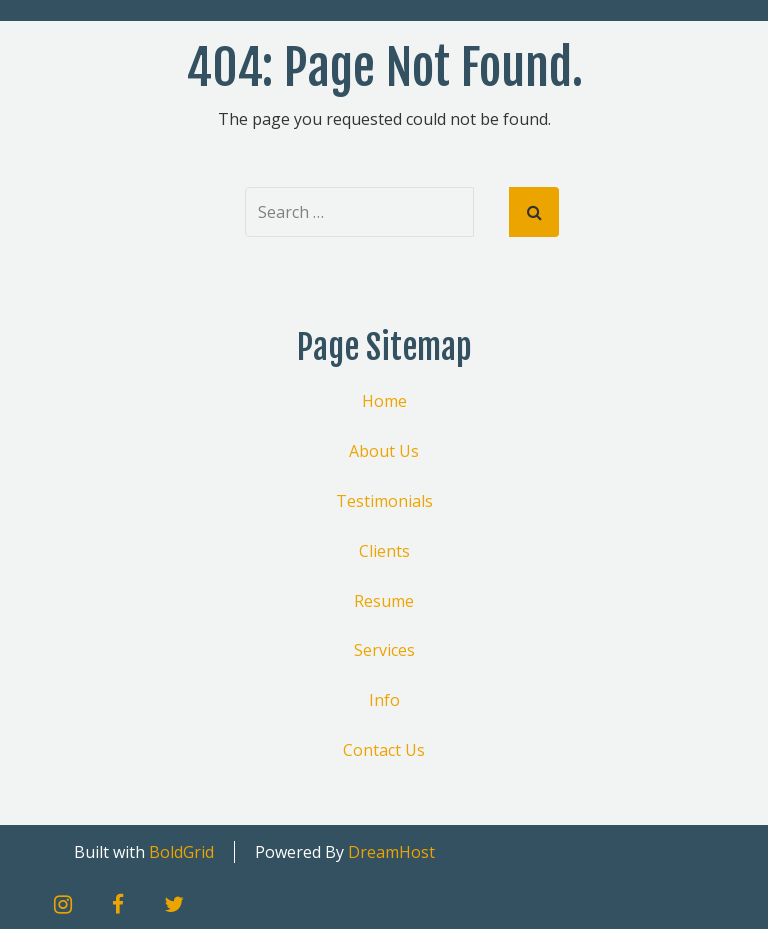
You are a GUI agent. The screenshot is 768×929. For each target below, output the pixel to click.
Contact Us (384, 750)
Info (384, 700)
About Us (384, 451)
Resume (384, 601)
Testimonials (384, 501)
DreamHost (391, 852)
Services (384, 650)
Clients (384, 551)
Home (384, 401)
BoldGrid (181, 852)
